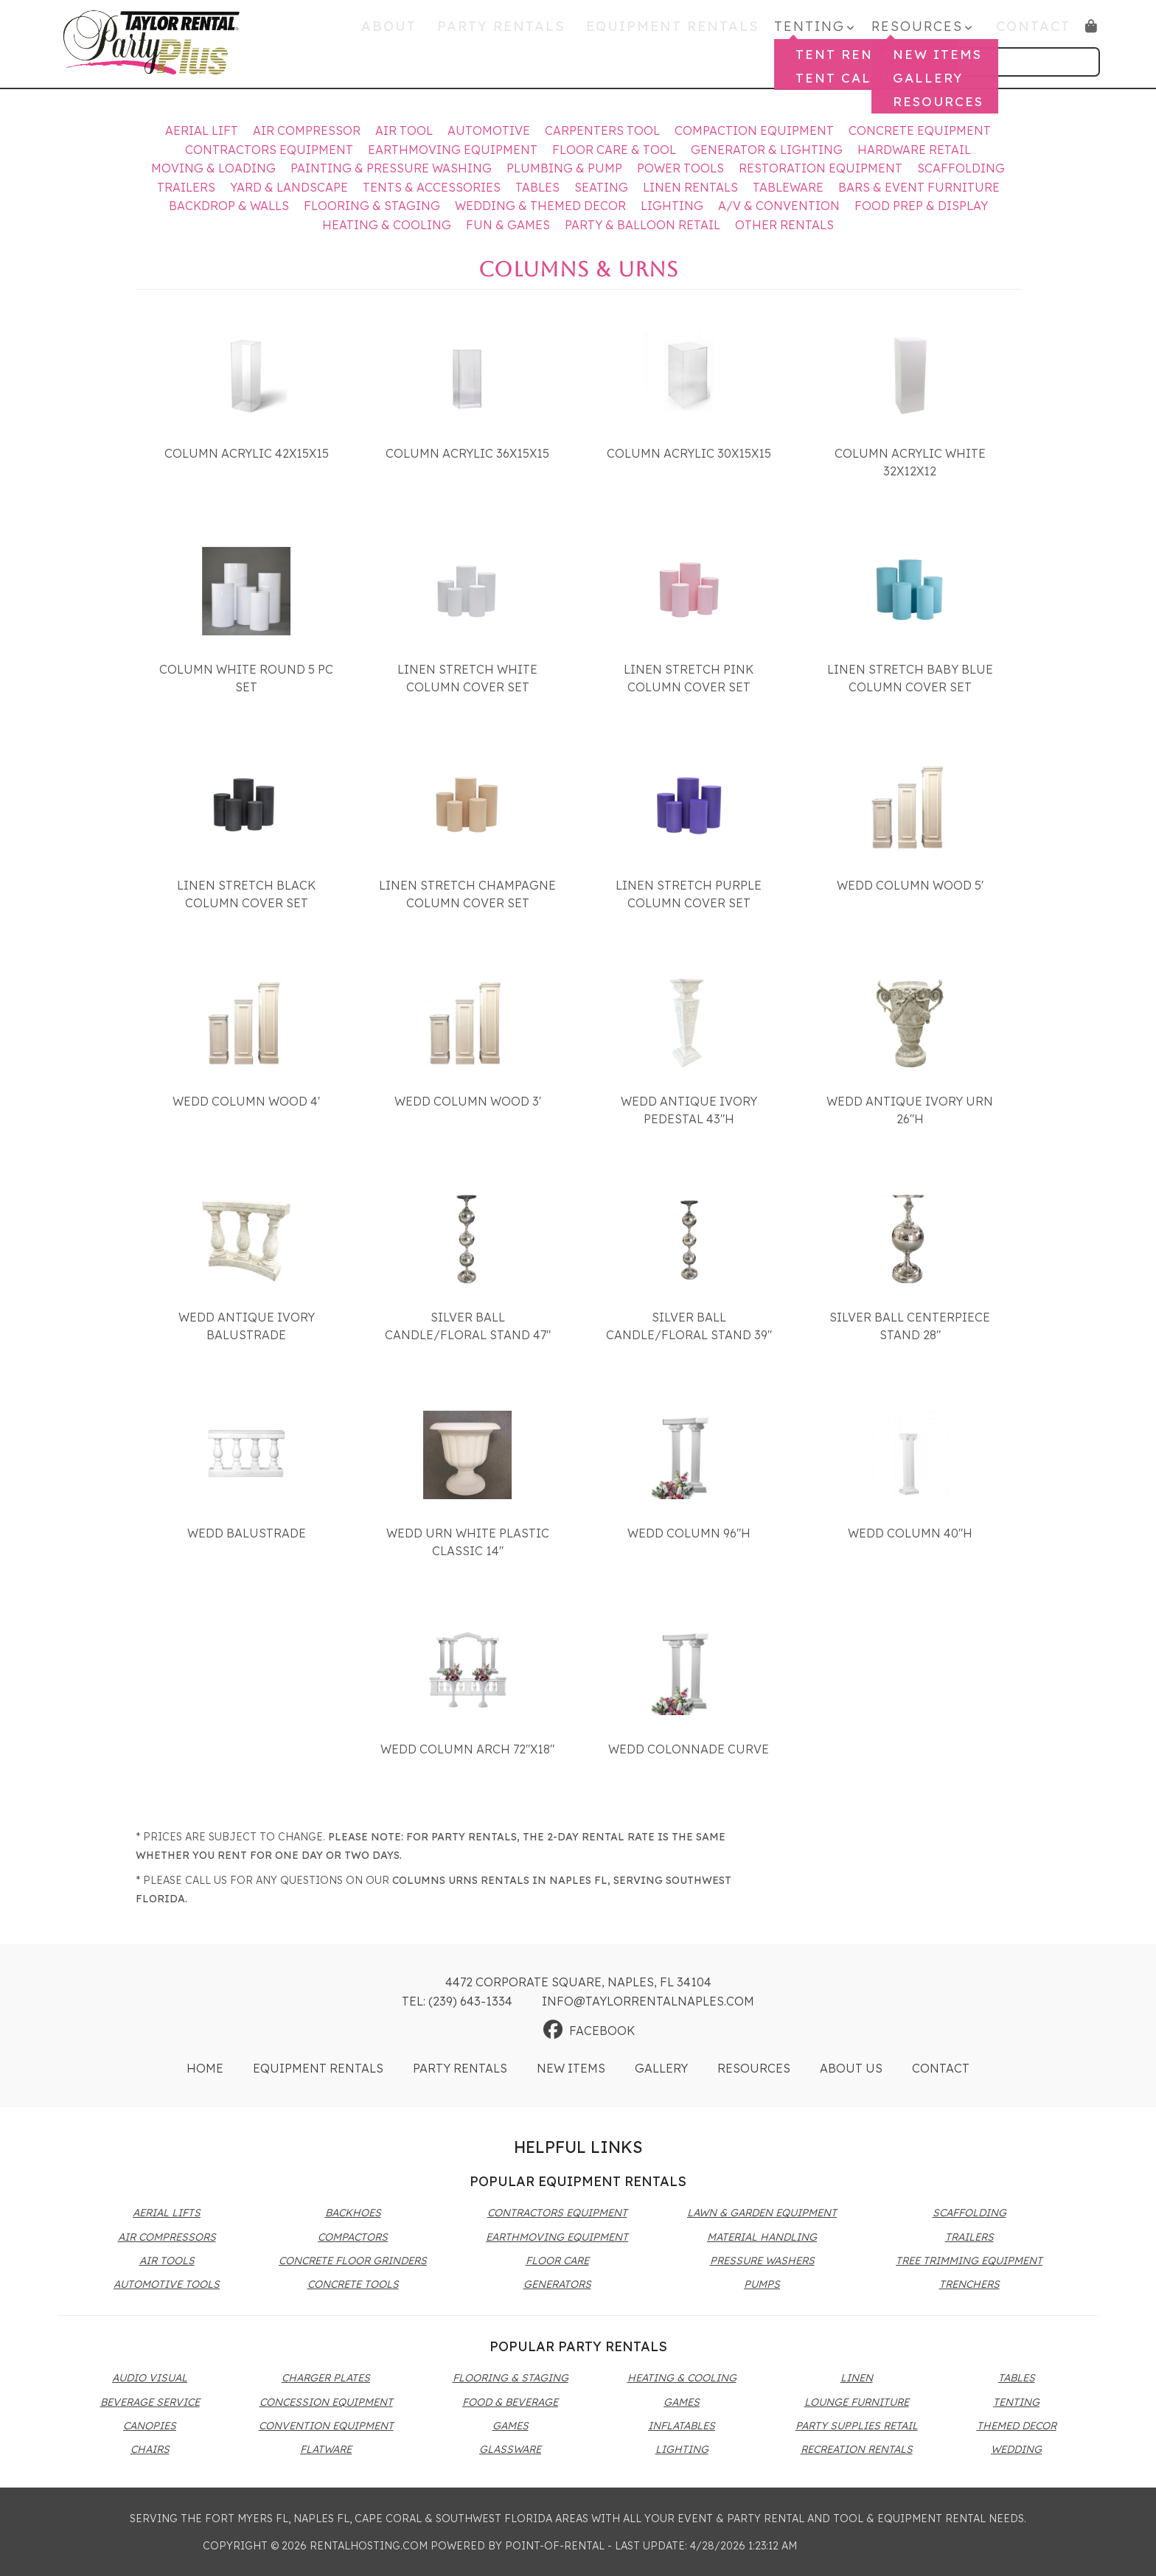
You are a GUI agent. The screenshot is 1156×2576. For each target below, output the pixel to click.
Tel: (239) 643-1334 (457, 2001)
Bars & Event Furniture (919, 187)
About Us (851, 2068)
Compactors (353, 2237)
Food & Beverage (510, 2402)
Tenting (1016, 2402)
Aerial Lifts (167, 2212)
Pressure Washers (762, 2260)
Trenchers (969, 2284)
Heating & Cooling (386, 224)
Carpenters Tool (602, 130)
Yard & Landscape (289, 187)
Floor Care (557, 2260)
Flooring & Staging (372, 205)
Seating (601, 187)
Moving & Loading (213, 168)
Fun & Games (508, 224)
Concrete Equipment (920, 130)
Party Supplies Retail (856, 2425)
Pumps (762, 2284)
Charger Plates (326, 2377)
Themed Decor (1016, 2425)
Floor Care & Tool (614, 149)
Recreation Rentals (857, 2449)
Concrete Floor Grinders (353, 2260)
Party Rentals (525, 30)
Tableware (788, 187)
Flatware (326, 2449)
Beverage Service (150, 2402)
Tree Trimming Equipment (969, 2260)
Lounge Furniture (856, 2402)
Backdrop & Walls (229, 205)
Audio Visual (149, 2377)
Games (510, 2425)
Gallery (661, 2068)
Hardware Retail (914, 149)
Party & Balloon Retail (642, 224)
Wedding (1016, 2449)
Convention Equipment (326, 2425)
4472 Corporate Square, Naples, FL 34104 (578, 1982)
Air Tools (167, 2260)
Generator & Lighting (767, 149)
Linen (856, 2377)
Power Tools (680, 168)
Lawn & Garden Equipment (762, 2212)
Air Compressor (307, 130)
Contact (1033, 30)
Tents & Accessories (432, 187)
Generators (557, 2284)
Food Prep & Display (921, 205)
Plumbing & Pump (564, 168)
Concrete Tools (353, 2284)
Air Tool (404, 130)
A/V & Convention (779, 205)
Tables (537, 187)
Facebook (589, 2030)
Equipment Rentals (684, 30)
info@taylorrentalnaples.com (648, 2001)
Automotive (489, 130)
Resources (753, 2068)
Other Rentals (784, 224)
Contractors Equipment (269, 149)
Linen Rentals (690, 187)
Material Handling (762, 2237)
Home (205, 2068)
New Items (571, 2068)
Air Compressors (167, 2237)
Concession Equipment (326, 2402)
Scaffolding (961, 168)
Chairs (150, 2449)
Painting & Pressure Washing (391, 168)
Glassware (510, 2449)
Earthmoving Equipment (452, 149)
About (422, 30)
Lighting (672, 205)
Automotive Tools (167, 2284)
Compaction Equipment (754, 130)
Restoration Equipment (820, 168)
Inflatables (681, 2425)
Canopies (149, 2425)
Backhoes (353, 2212)
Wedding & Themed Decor (540, 205)
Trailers (186, 187)
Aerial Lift (201, 130)
